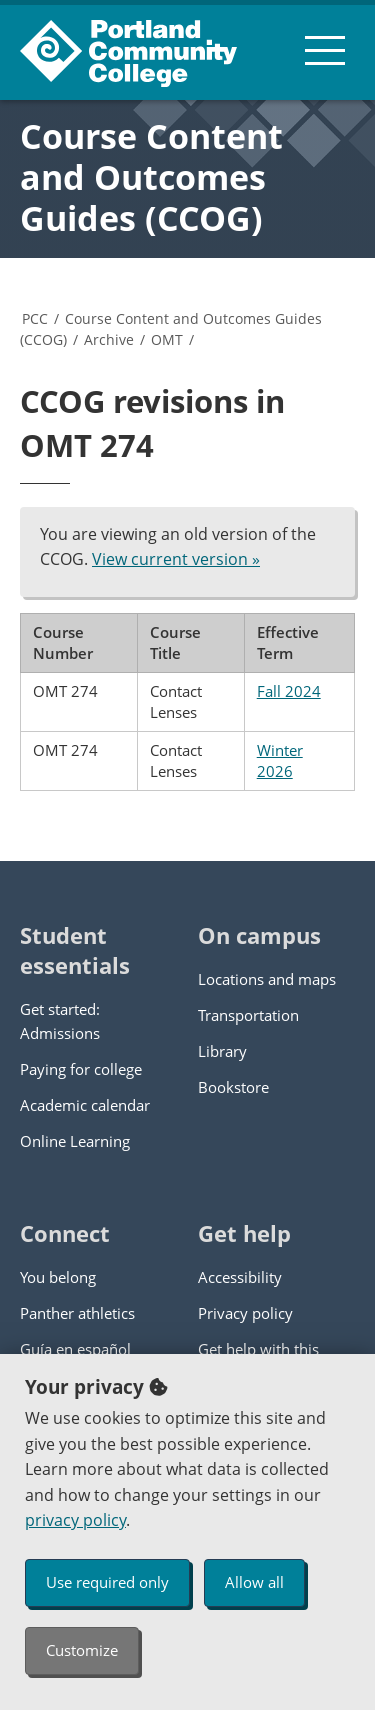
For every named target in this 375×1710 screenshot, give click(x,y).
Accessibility (240, 1277)
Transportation (248, 1015)
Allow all (254, 1582)
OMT (167, 339)
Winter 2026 (280, 760)
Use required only (107, 1582)
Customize (82, 1650)
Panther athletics (77, 1313)
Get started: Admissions (60, 1021)
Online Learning (75, 1141)
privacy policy (75, 1520)
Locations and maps (267, 979)
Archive (109, 339)
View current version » (176, 559)
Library (222, 1051)
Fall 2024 (289, 691)
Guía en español (75, 1349)
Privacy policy (245, 1313)
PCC (35, 318)
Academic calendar (85, 1105)
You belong (58, 1277)
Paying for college (81, 1069)
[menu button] (325, 50)
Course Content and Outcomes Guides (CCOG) (151, 177)
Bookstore (233, 1087)
